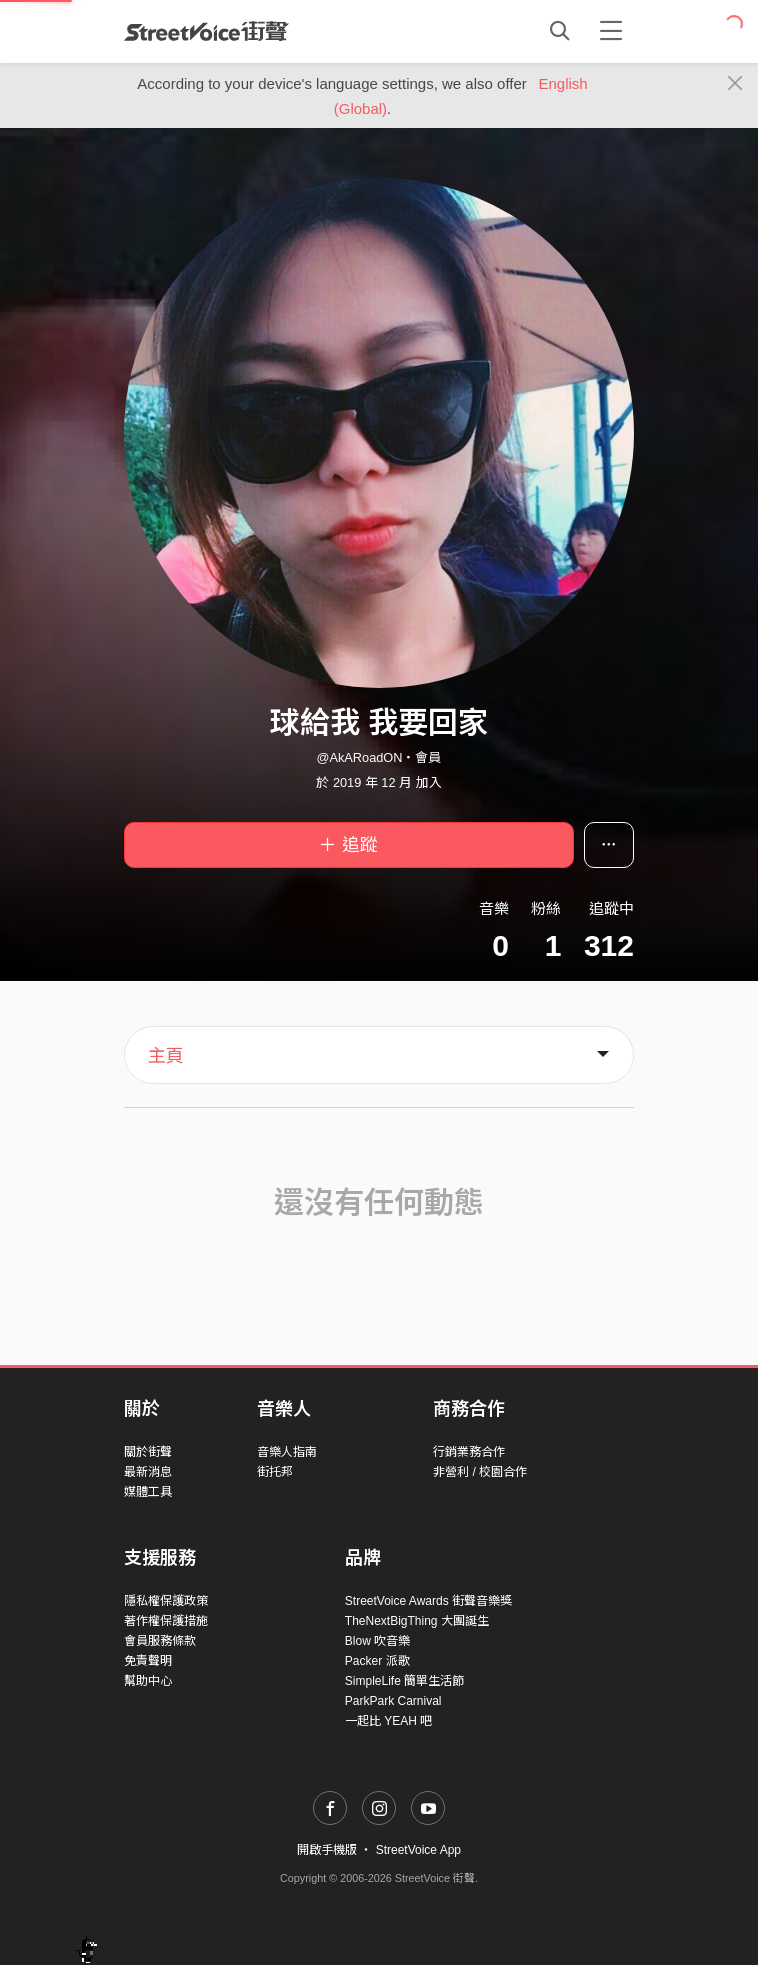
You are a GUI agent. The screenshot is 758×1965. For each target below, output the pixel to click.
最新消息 (148, 1472)
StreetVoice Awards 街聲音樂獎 (428, 1601)
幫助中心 (148, 1681)
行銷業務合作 (469, 1452)
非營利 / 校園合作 (480, 1472)
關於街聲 (148, 1452)
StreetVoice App (418, 1850)
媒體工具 (148, 1492)
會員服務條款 (160, 1641)
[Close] (735, 84)
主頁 (166, 1056)
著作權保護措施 (166, 1621)
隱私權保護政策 (166, 1601)
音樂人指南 (287, 1452)
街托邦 (275, 1472)
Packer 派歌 (377, 1661)
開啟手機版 (327, 1850)
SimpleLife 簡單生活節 (404, 1681)
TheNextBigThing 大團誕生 (417, 1621)
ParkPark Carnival (393, 1701)
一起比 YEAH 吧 (388, 1721)
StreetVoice (206, 31)
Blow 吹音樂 (377, 1641)
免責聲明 (148, 1661)
